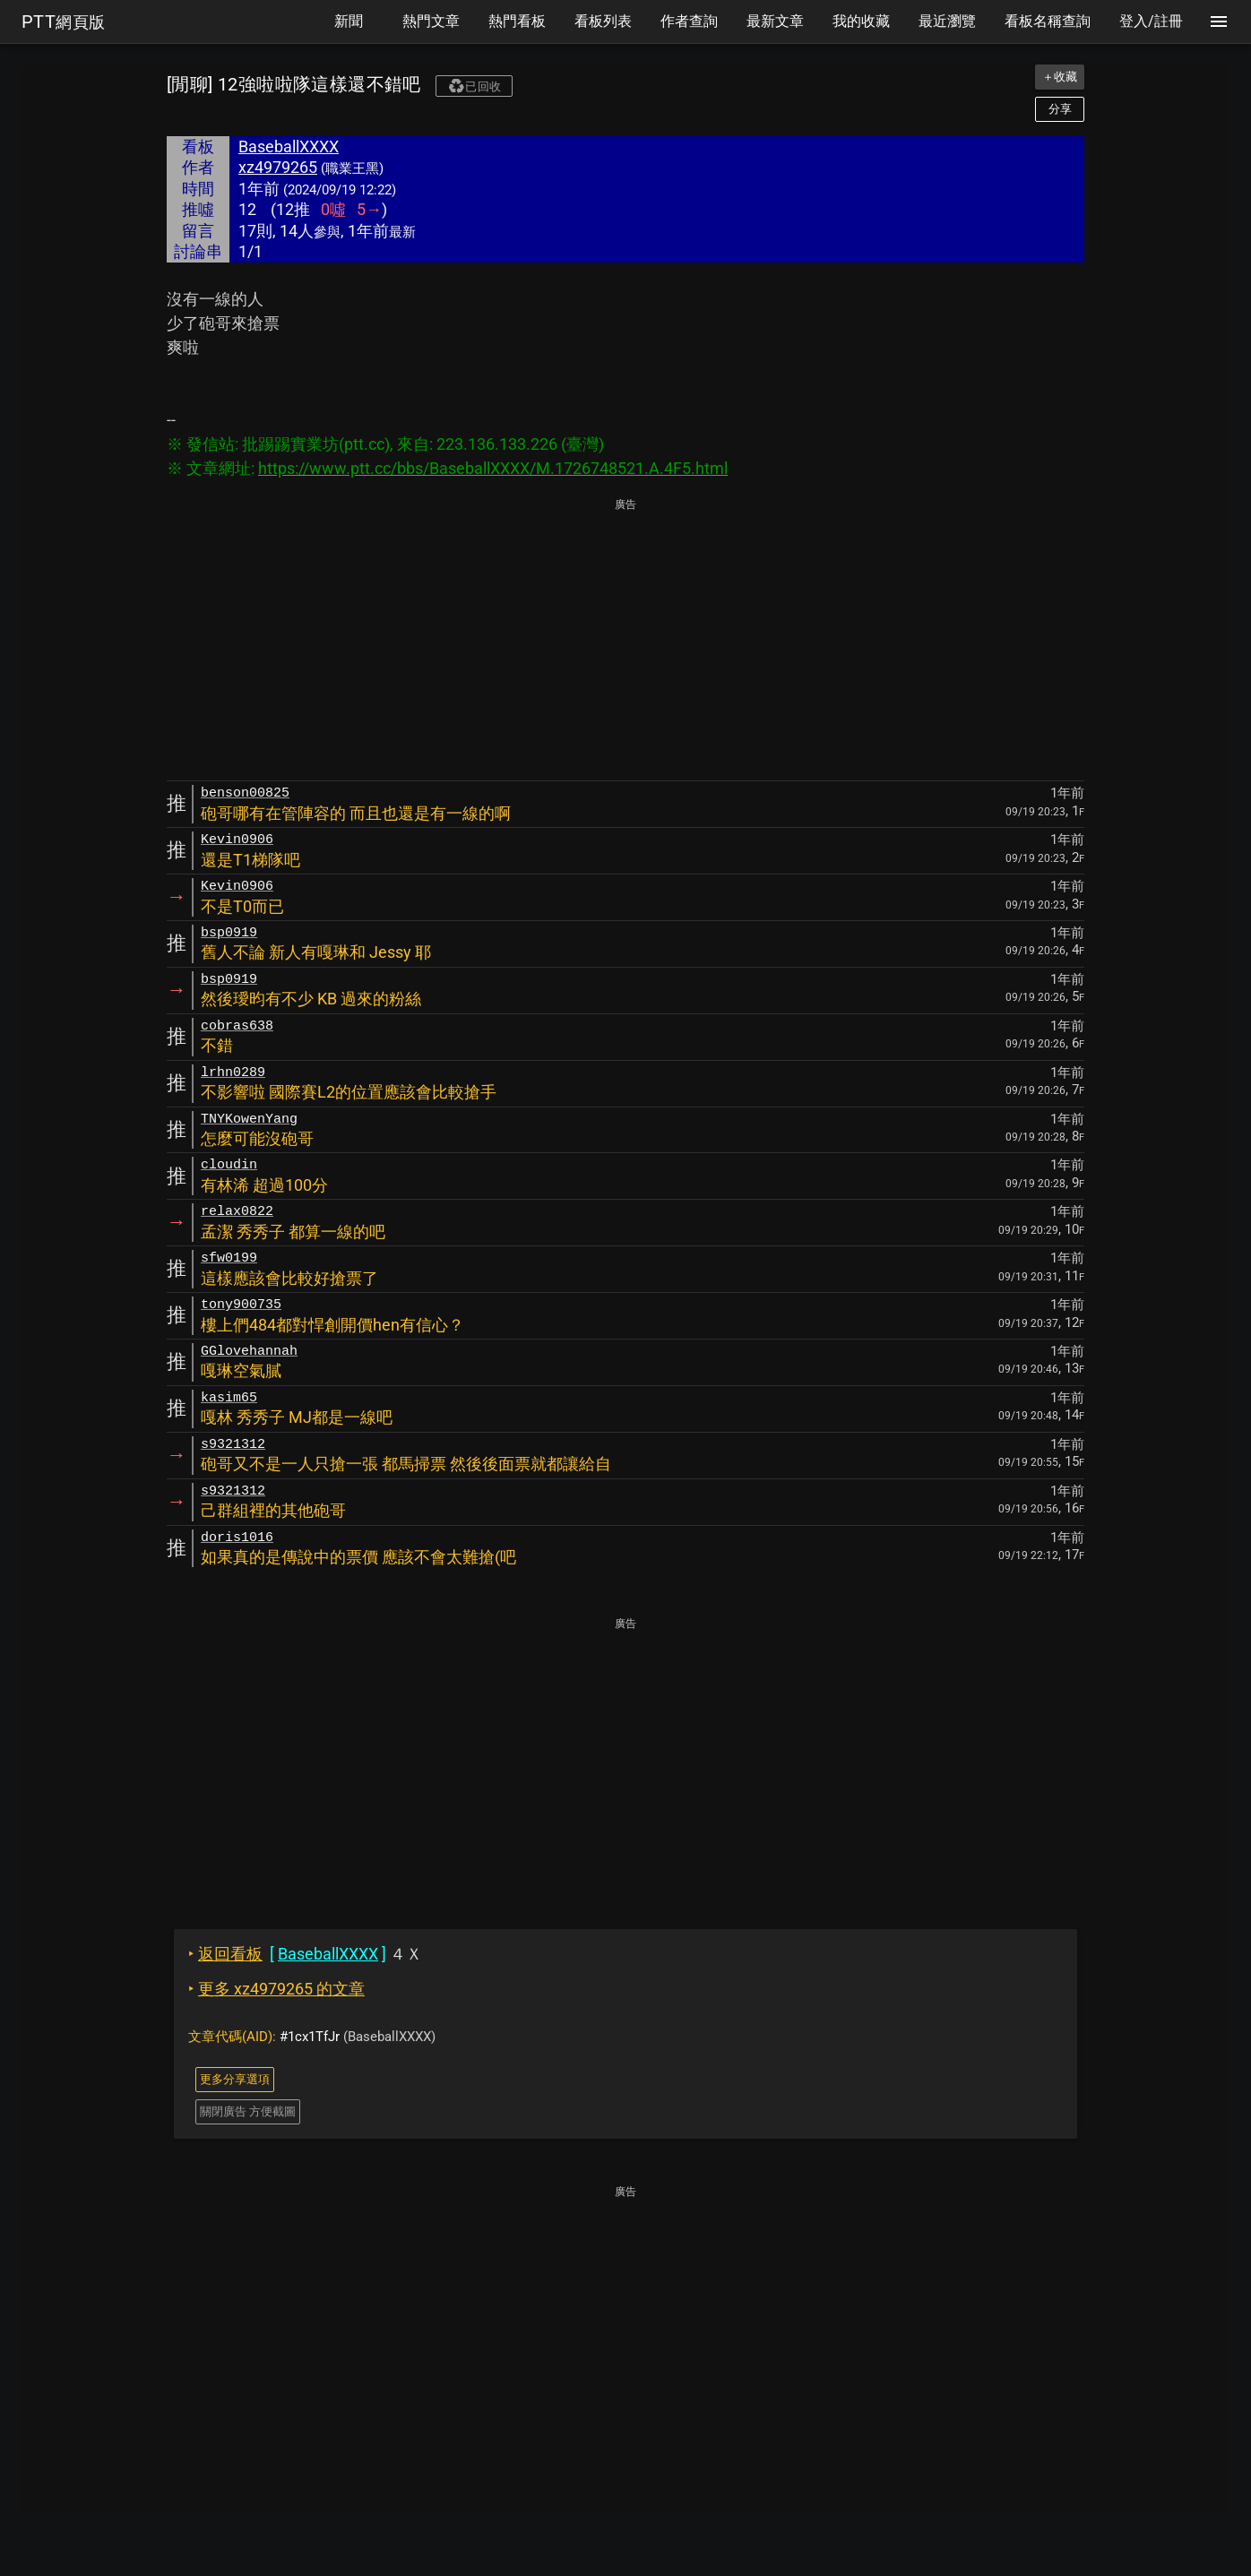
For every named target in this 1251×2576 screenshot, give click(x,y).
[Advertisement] (625, 640)
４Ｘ (305, 1953)
